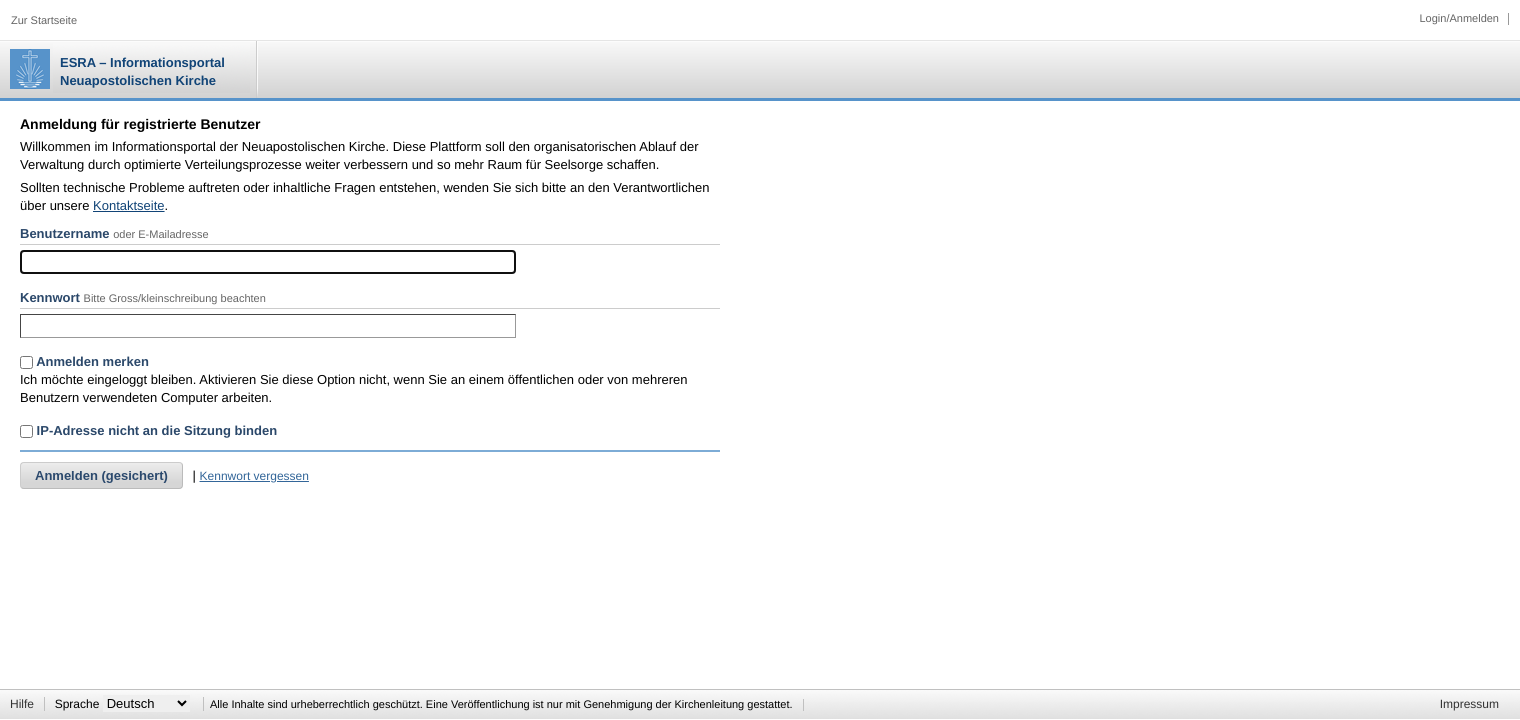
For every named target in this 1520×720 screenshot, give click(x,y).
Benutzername (65, 233)
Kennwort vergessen (254, 476)
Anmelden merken (84, 361)
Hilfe (22, 704)
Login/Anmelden (1459, 19)
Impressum (1469, 704)
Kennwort (50, 297)
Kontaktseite (129, 205)
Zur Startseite (44, 21)
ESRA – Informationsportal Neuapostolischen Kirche (142, 71)
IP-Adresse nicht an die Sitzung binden (148, 430)
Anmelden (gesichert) (101, 475)
